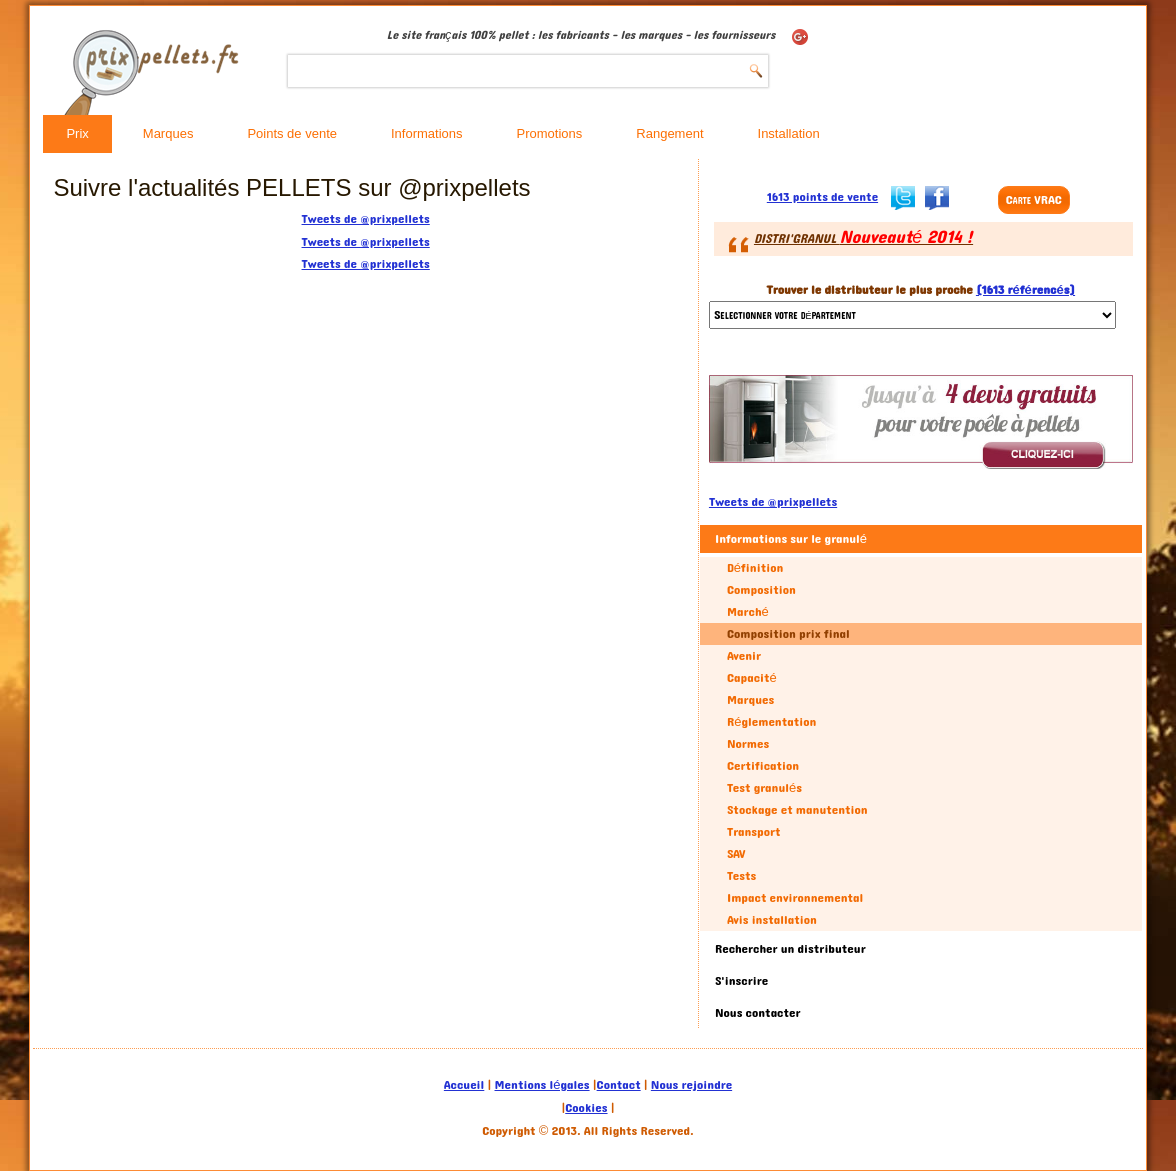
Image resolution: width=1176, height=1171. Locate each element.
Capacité (752, 678)
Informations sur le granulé (791, 539)
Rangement (669, 133)
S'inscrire (741, 981)
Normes (748, 744)
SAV (736, 854)
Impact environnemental (795, 898)
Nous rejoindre (691, 1085)
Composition (761, 590)
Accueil (464, 1085)
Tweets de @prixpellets (366, 219)
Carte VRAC (1034, 200)
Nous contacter (758, 1013)
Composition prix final (788, 634)
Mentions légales (542, 1085)
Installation (789, 133)
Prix (77, 133)
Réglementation (771, 722)
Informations (427, 133)
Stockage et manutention (797, 810)
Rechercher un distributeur (790, 949)
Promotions (550, 133)
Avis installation (772, 920)
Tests (741, 876)
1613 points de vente (822, 197)
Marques (168, 133)
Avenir (744, 656)
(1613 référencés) (1025, 290)
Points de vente (292, 133)
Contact (619, 1085)
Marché (748, 612)
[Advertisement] (196, 579)
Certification (763, 766)
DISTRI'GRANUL (863, 239)
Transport (754, 832)
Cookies (586, 1108)
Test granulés (764, 788)
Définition (755, 568)
